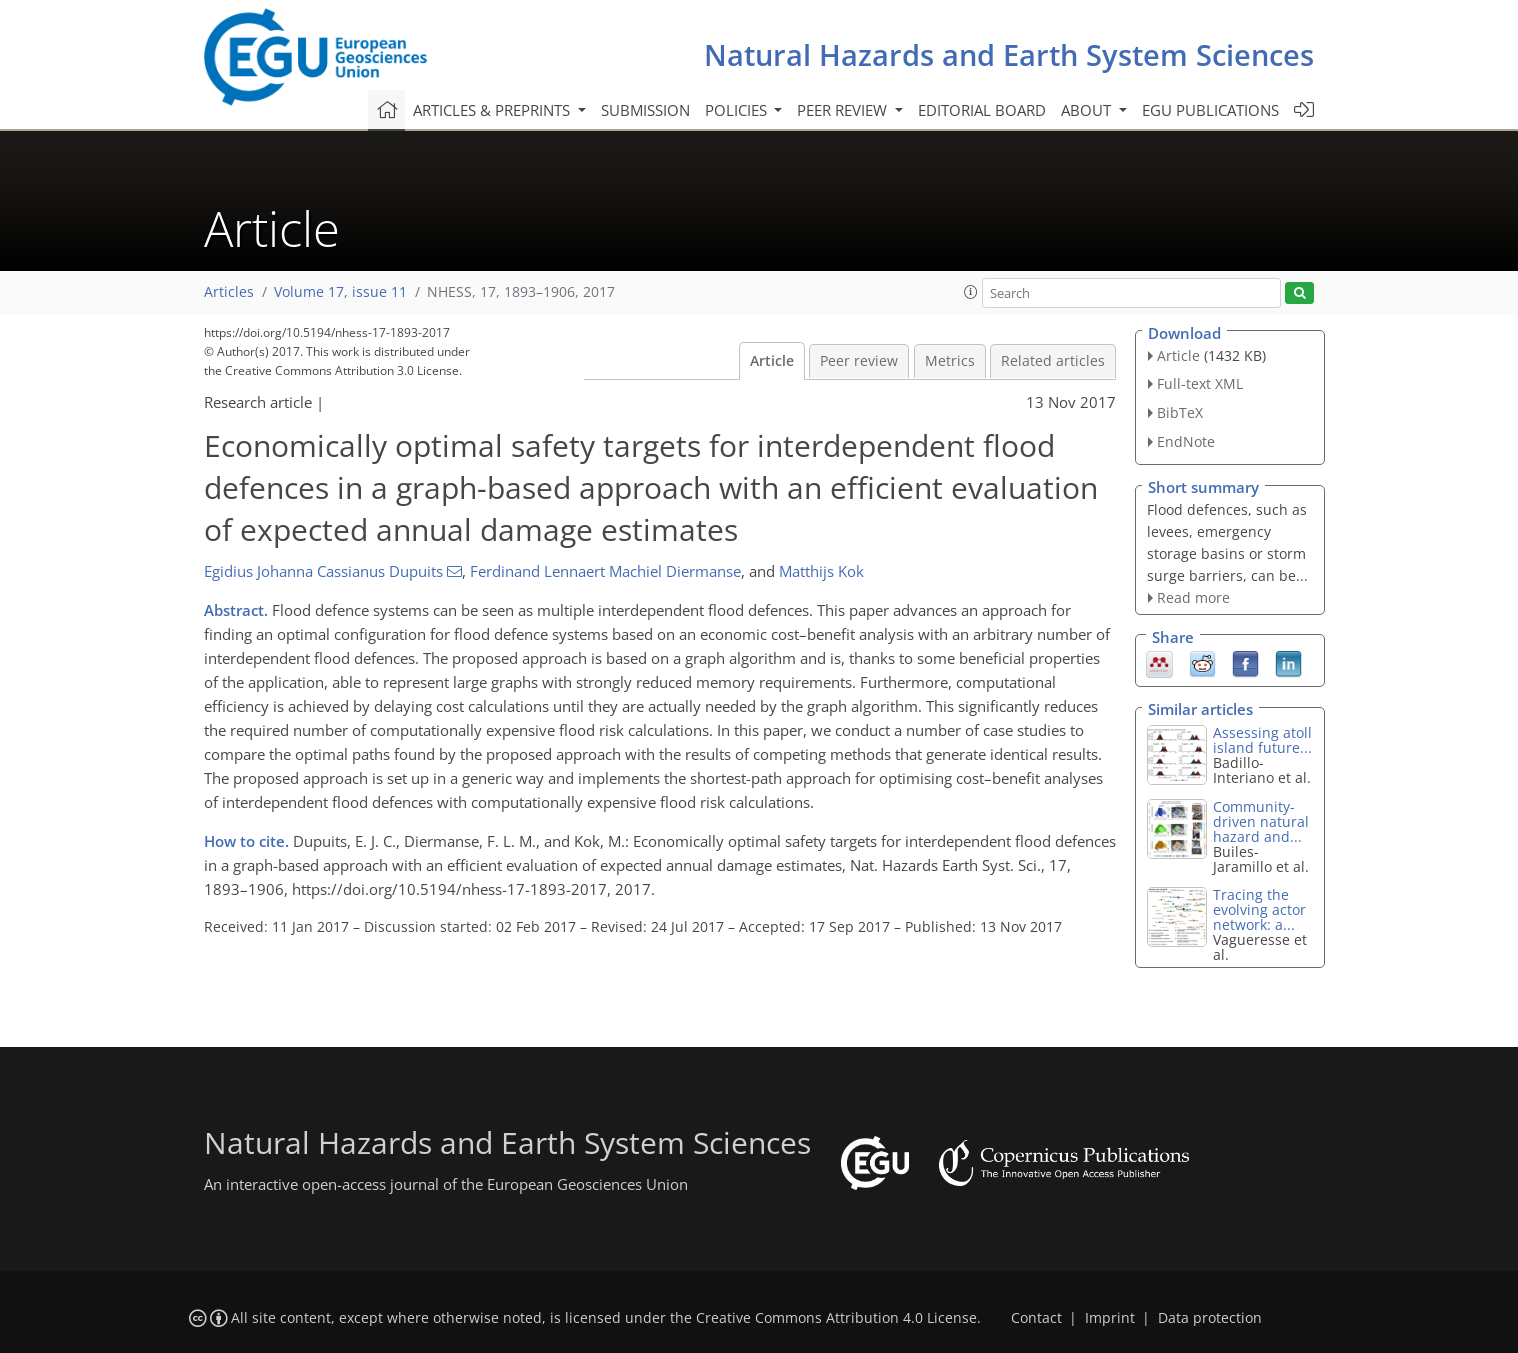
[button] (971, 292)
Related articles (1053, 361)
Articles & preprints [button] (493, 110)
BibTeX (1180, 412)
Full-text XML (1200, 383)
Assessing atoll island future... (1262, 740)
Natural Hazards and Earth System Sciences (1009, 54)
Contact (1036, 1318)
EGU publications (1210, 110)
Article (772, 361)
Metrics (950, 361)
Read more (1193, 597)
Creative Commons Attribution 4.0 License (836, 1318)
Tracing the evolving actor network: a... (1259, 909)
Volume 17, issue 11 (340, 292)
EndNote (1186, 441)
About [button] (1088, 110)
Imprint (1110, 1318)
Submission (645, 110)
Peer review (859, 361)
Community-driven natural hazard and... (1261, 821)
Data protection (1210, 1318)
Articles (229, 292)
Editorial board (982, 110)
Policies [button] (738, 110)
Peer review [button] (844, 110)
